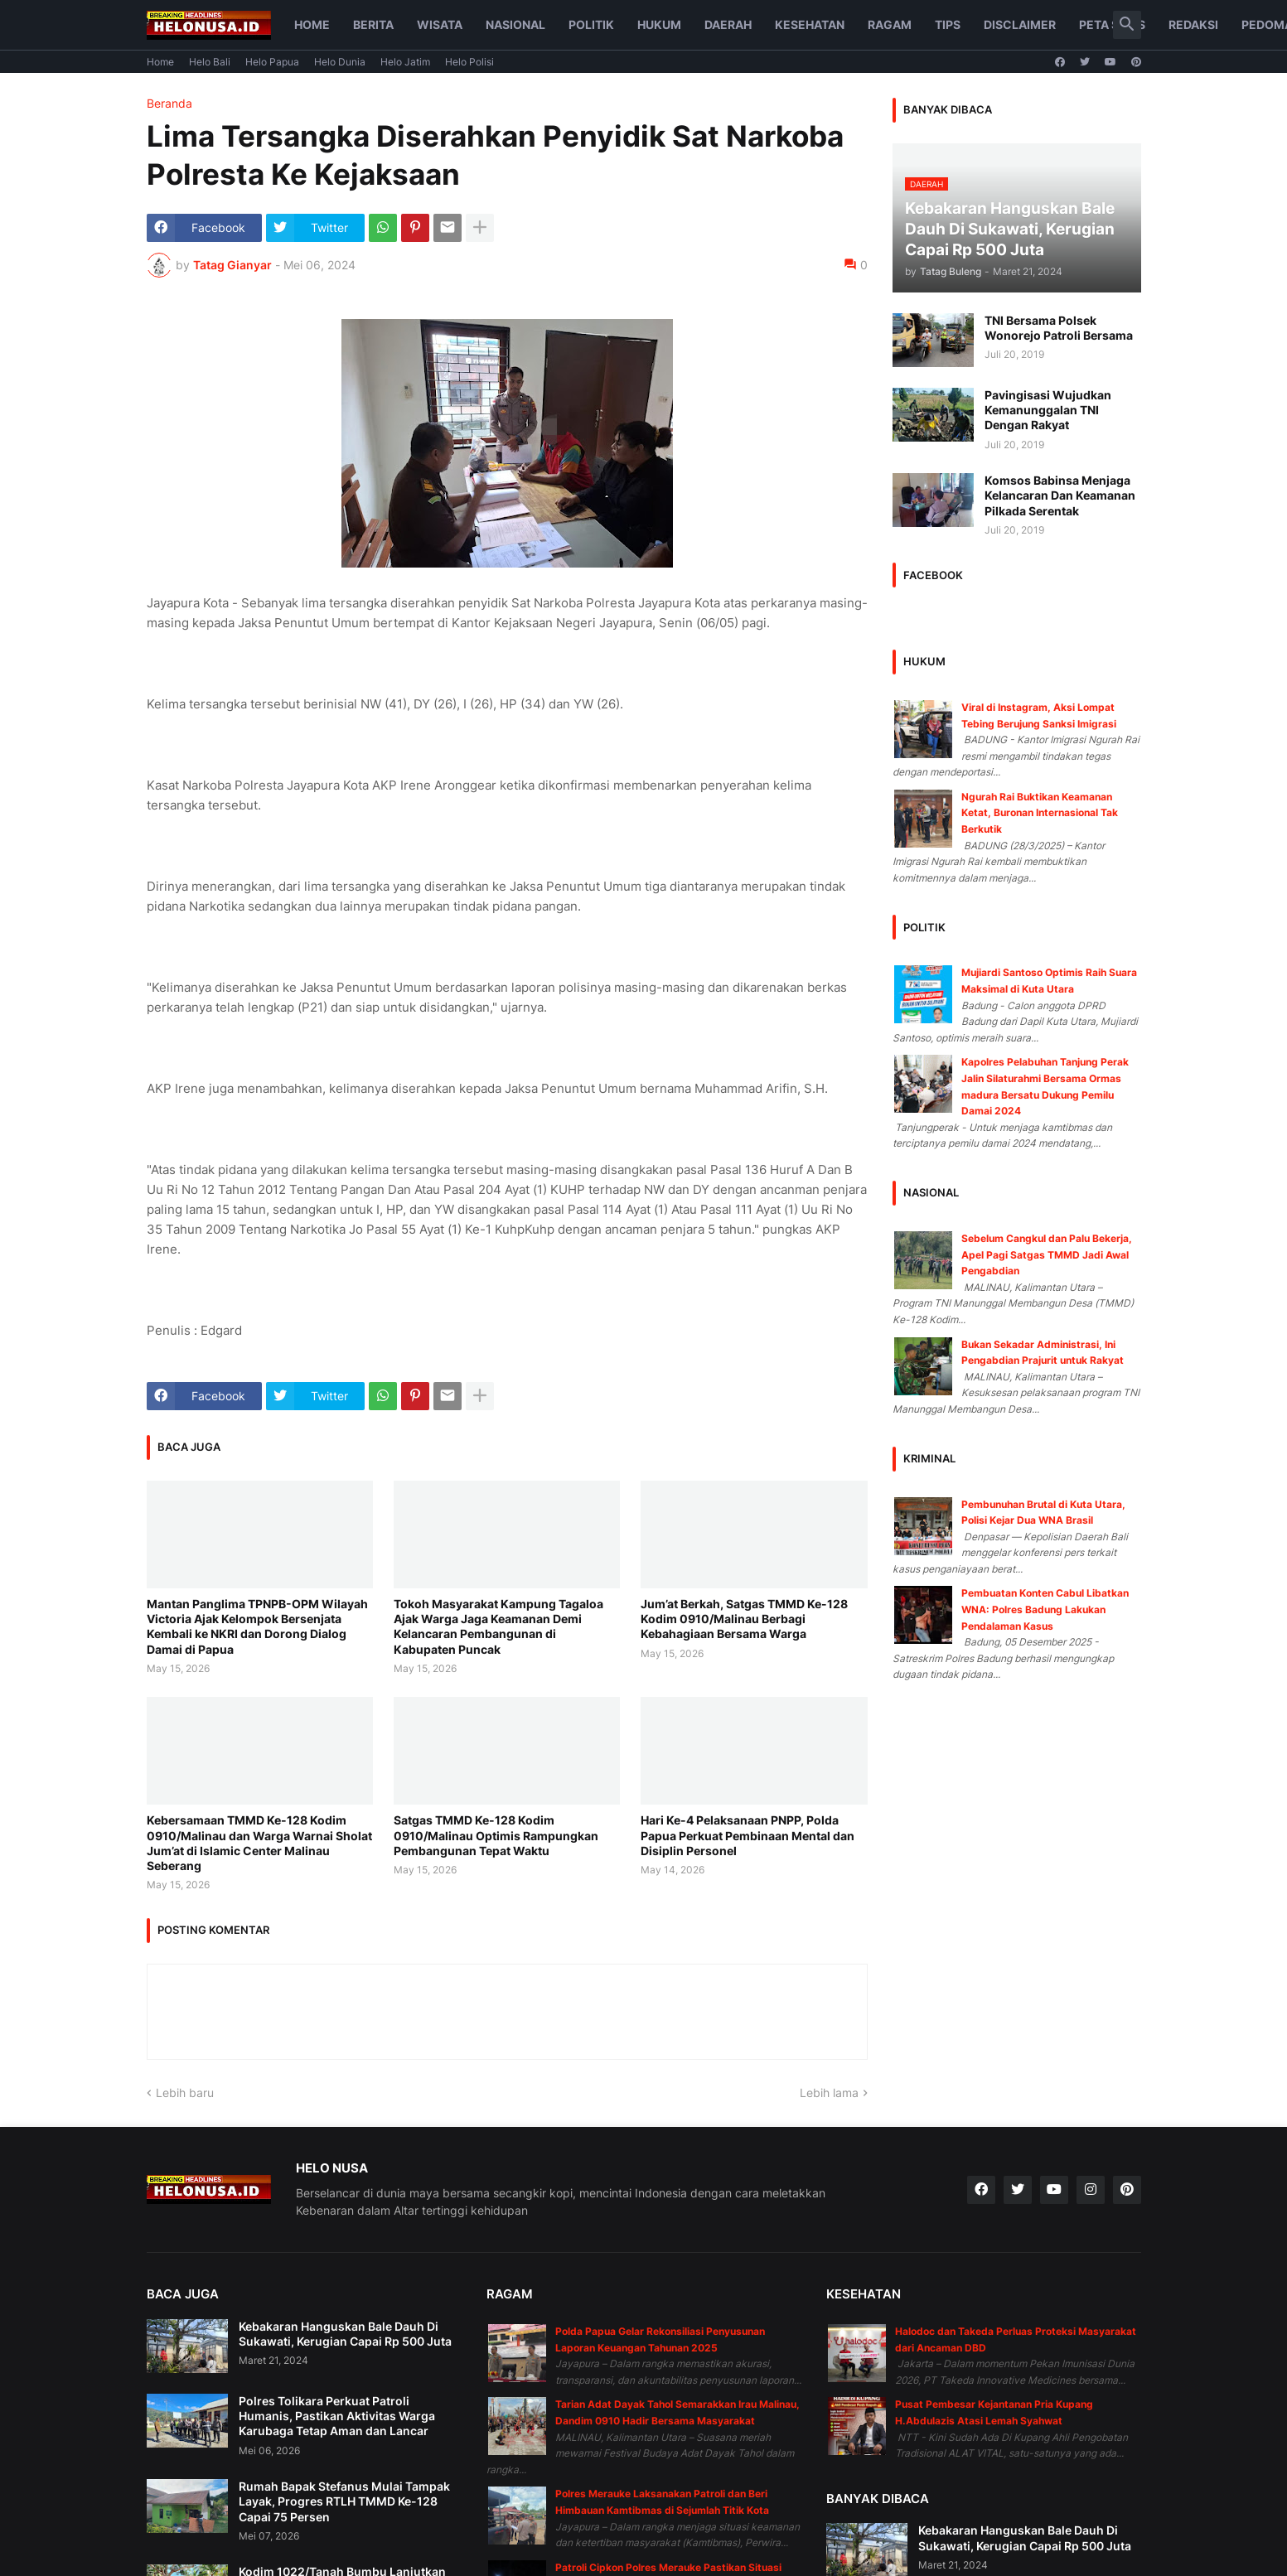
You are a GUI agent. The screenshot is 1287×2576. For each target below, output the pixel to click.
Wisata (439, 24)
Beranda (169, 103)
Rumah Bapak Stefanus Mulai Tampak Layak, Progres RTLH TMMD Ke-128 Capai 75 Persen (344, 2501)
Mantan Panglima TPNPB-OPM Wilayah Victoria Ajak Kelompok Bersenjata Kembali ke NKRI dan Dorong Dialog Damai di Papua (257, 1626)
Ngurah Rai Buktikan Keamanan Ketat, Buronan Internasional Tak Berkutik (1039, 812)
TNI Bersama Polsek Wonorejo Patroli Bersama (1059, 327)
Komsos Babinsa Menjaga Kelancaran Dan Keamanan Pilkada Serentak (1060, 495)
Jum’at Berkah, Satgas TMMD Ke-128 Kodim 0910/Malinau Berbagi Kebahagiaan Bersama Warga (744, 1619)
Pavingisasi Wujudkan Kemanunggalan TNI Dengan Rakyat (1048, 410)
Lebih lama (829, 2092)
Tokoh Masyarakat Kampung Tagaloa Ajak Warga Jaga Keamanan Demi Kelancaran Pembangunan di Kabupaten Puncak (498, 1626)
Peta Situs (1112, 24)
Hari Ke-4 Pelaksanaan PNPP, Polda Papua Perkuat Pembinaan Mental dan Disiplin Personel (747, 1835)
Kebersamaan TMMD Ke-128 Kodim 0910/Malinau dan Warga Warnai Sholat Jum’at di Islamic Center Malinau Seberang (259, 1843)
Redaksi (1193, 24)
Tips (947, 24)
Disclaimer (1020, 24)
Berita (373, 24)
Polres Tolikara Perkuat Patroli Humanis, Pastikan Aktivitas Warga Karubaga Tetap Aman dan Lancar (337, 2416)
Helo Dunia (339, 62)
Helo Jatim (405, 62)
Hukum (659, 24)
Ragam (890, 24)
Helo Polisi (469, 62)
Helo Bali (209, 62)
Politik (591, 24)
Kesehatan (809, 24)
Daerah (728, 24)
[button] (1127, 25)
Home (312, 24)
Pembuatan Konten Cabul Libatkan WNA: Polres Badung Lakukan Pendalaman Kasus (1045, 1609)
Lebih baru (185, 2092)
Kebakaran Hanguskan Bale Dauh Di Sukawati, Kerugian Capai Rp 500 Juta (345, 2333)
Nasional (515, 24)
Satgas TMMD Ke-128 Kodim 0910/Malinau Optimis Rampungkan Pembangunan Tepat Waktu (496, 1835)
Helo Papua (272, 62)
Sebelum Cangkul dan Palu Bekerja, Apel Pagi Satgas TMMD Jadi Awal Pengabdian (1046, 1254)
